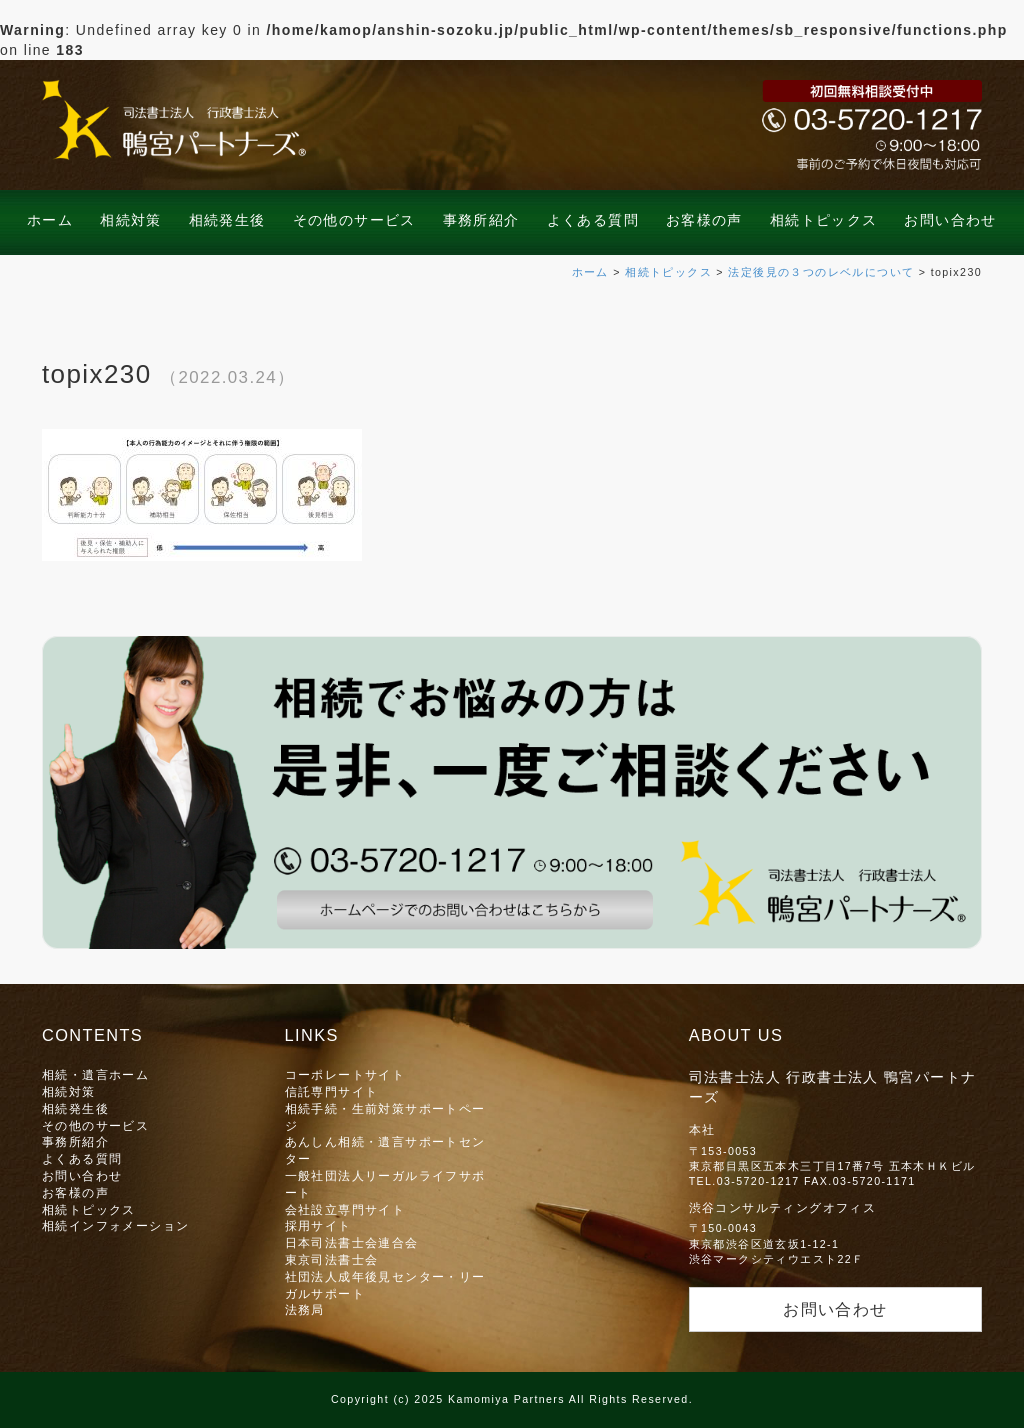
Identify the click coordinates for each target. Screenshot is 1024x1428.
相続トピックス (824, 220)
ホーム (50, 220)
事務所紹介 (481, 220)
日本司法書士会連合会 (352, 1242)
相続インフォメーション (115, 1225)
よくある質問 (593, 220)
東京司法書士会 (332, 1259)
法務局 (305, 1309)
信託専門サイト (332, 1091)
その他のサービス (354, 220)
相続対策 (131, 220)
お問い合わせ (950, 220)
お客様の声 (704, 220)
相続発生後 (227, 220)
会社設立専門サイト (345, 1209)
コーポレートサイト (345, 1074)
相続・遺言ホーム (95, 1074)
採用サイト (318, 1225)
